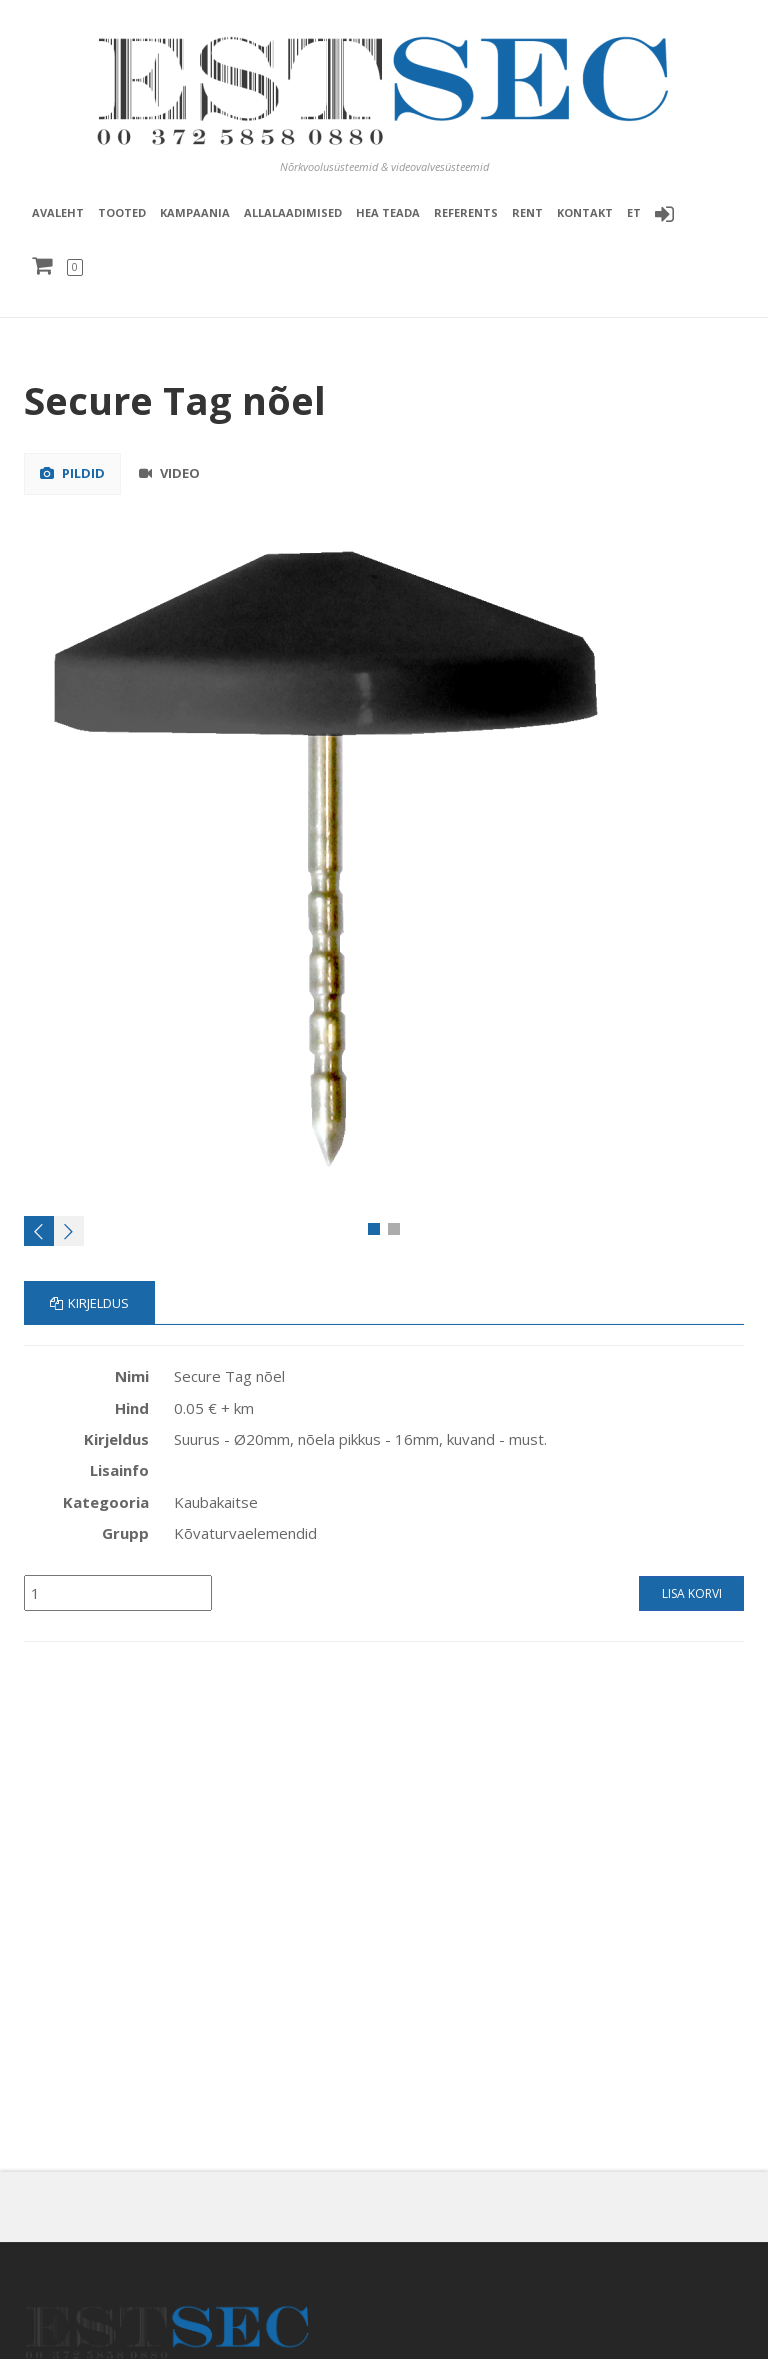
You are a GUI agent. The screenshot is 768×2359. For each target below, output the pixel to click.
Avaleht (58, 212)
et (634, 212)
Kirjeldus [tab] (89, 1303)
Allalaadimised (293, 212)
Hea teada (388, 212)
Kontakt (585, 212)
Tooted (122, 212)
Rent (527, 212)
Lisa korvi (692, 1593)
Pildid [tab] (72, 473)
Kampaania (195, 212)
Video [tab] (169, 473)
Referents (466, 212)
